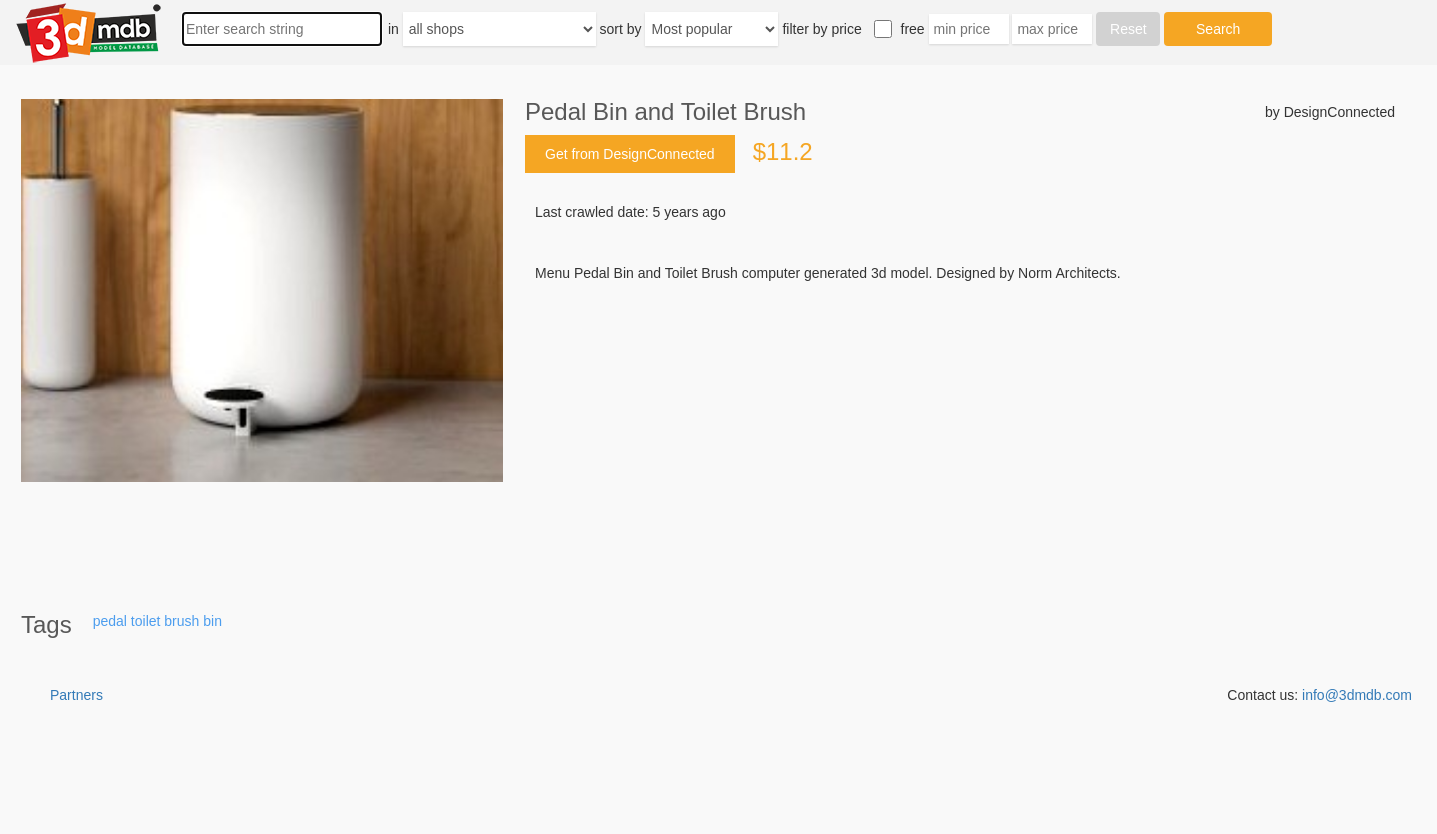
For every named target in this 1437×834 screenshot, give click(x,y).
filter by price (821, 29)
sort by (621, 29)
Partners (76, 695)
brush (181, 621)
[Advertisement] (960, 435)
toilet (146, 621)
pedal (110, 621)
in (393, 29)
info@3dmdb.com (1357, 695)
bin (212, 621)
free (913, 29)
